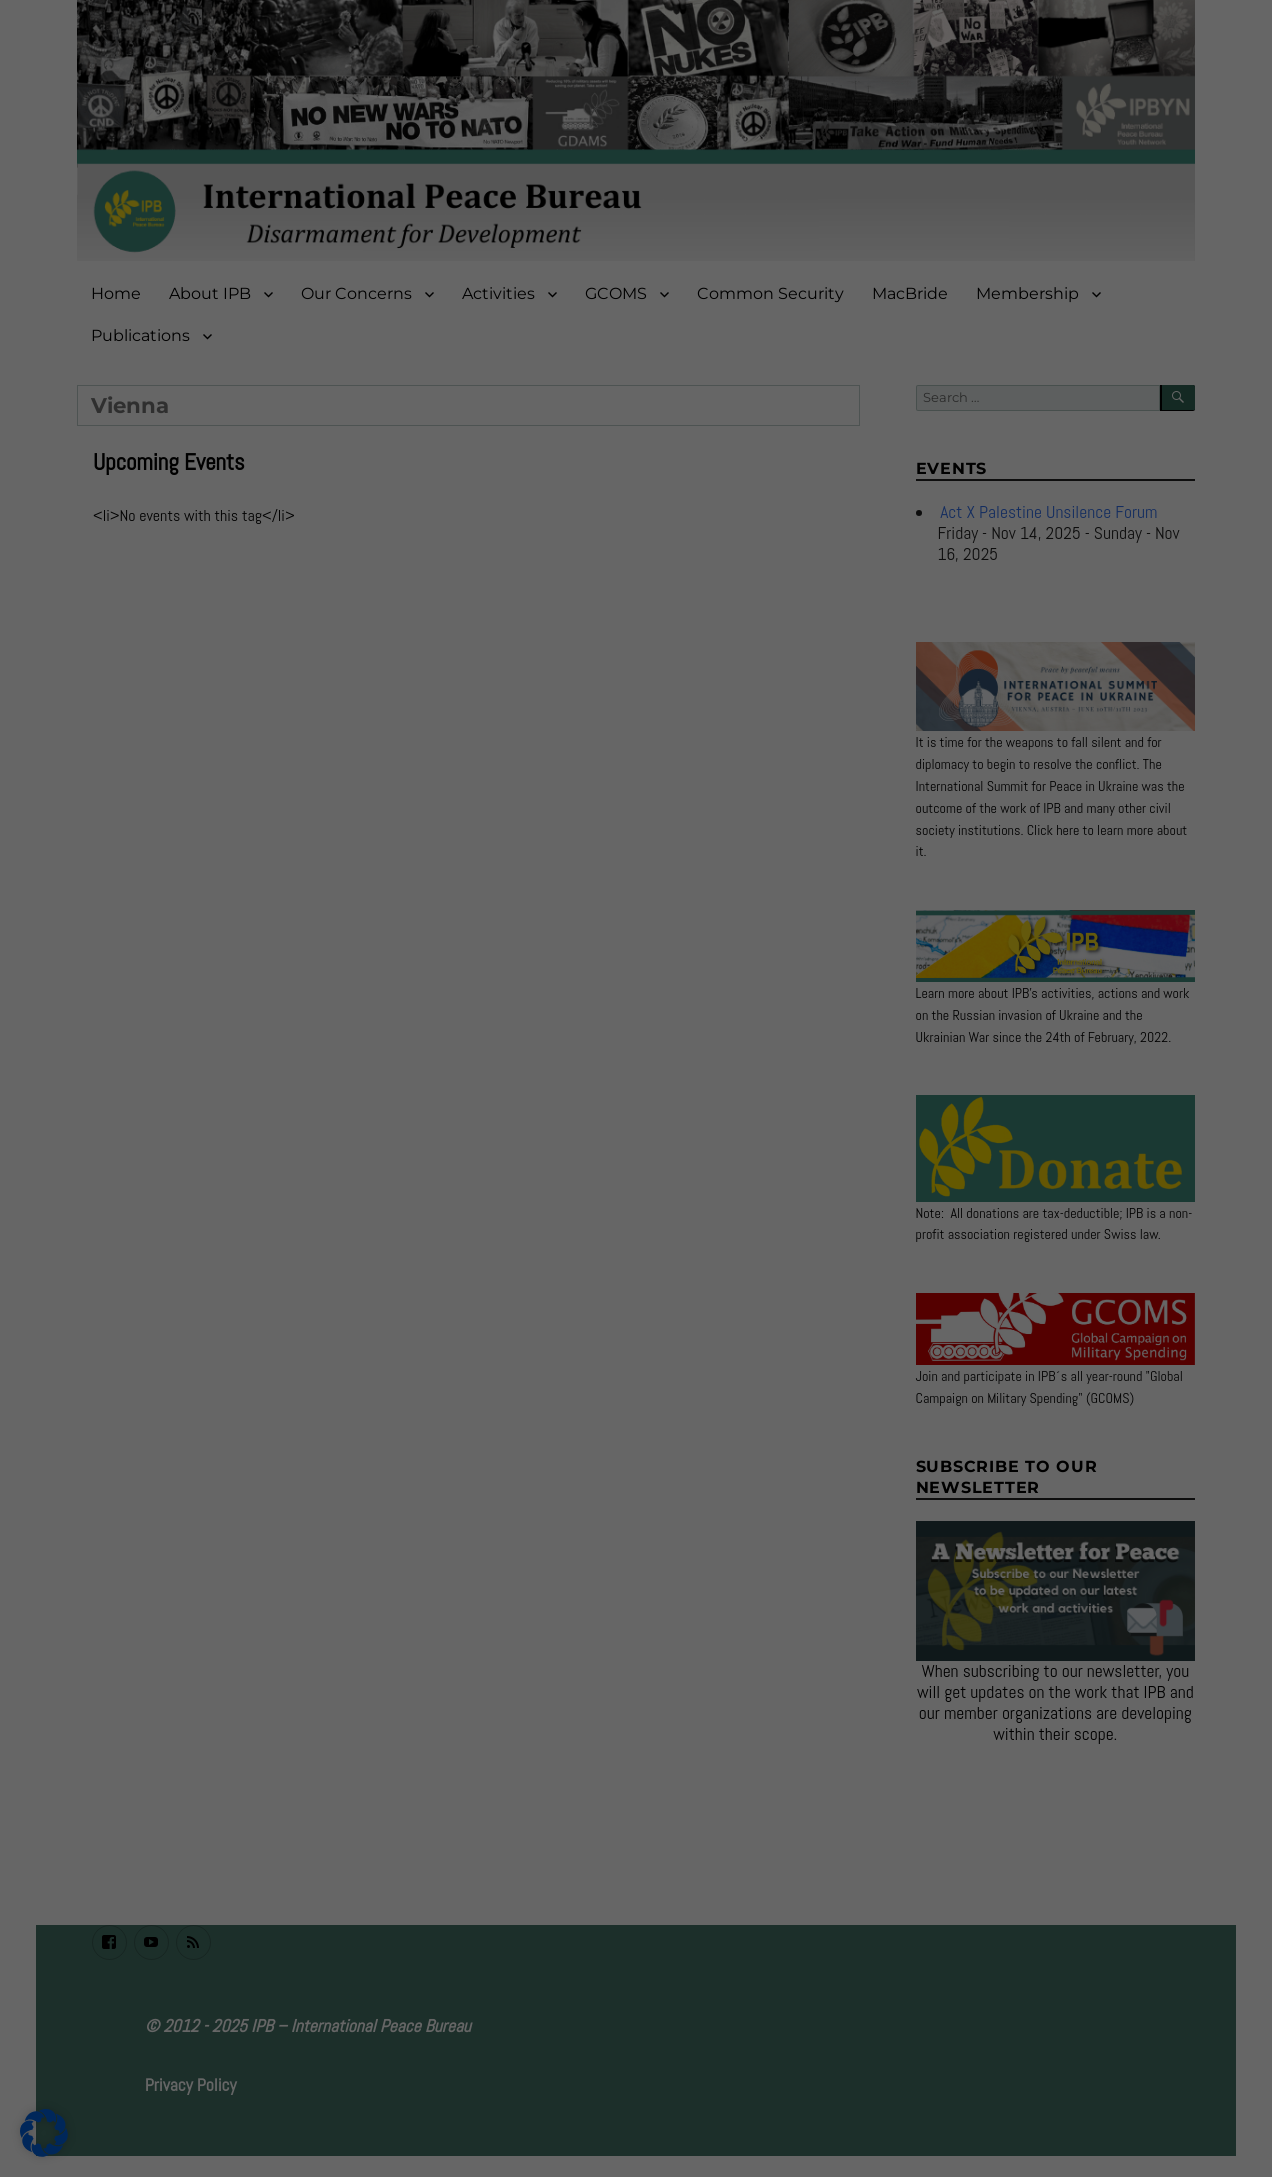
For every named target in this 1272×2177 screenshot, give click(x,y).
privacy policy (444, 236)
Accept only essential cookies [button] (636, 361)
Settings (464, 256)
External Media (711, 161)
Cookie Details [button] (636, 466)
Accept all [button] (444, 302)
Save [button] (828, 302)
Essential (696, 77)
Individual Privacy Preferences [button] (636, 420)
